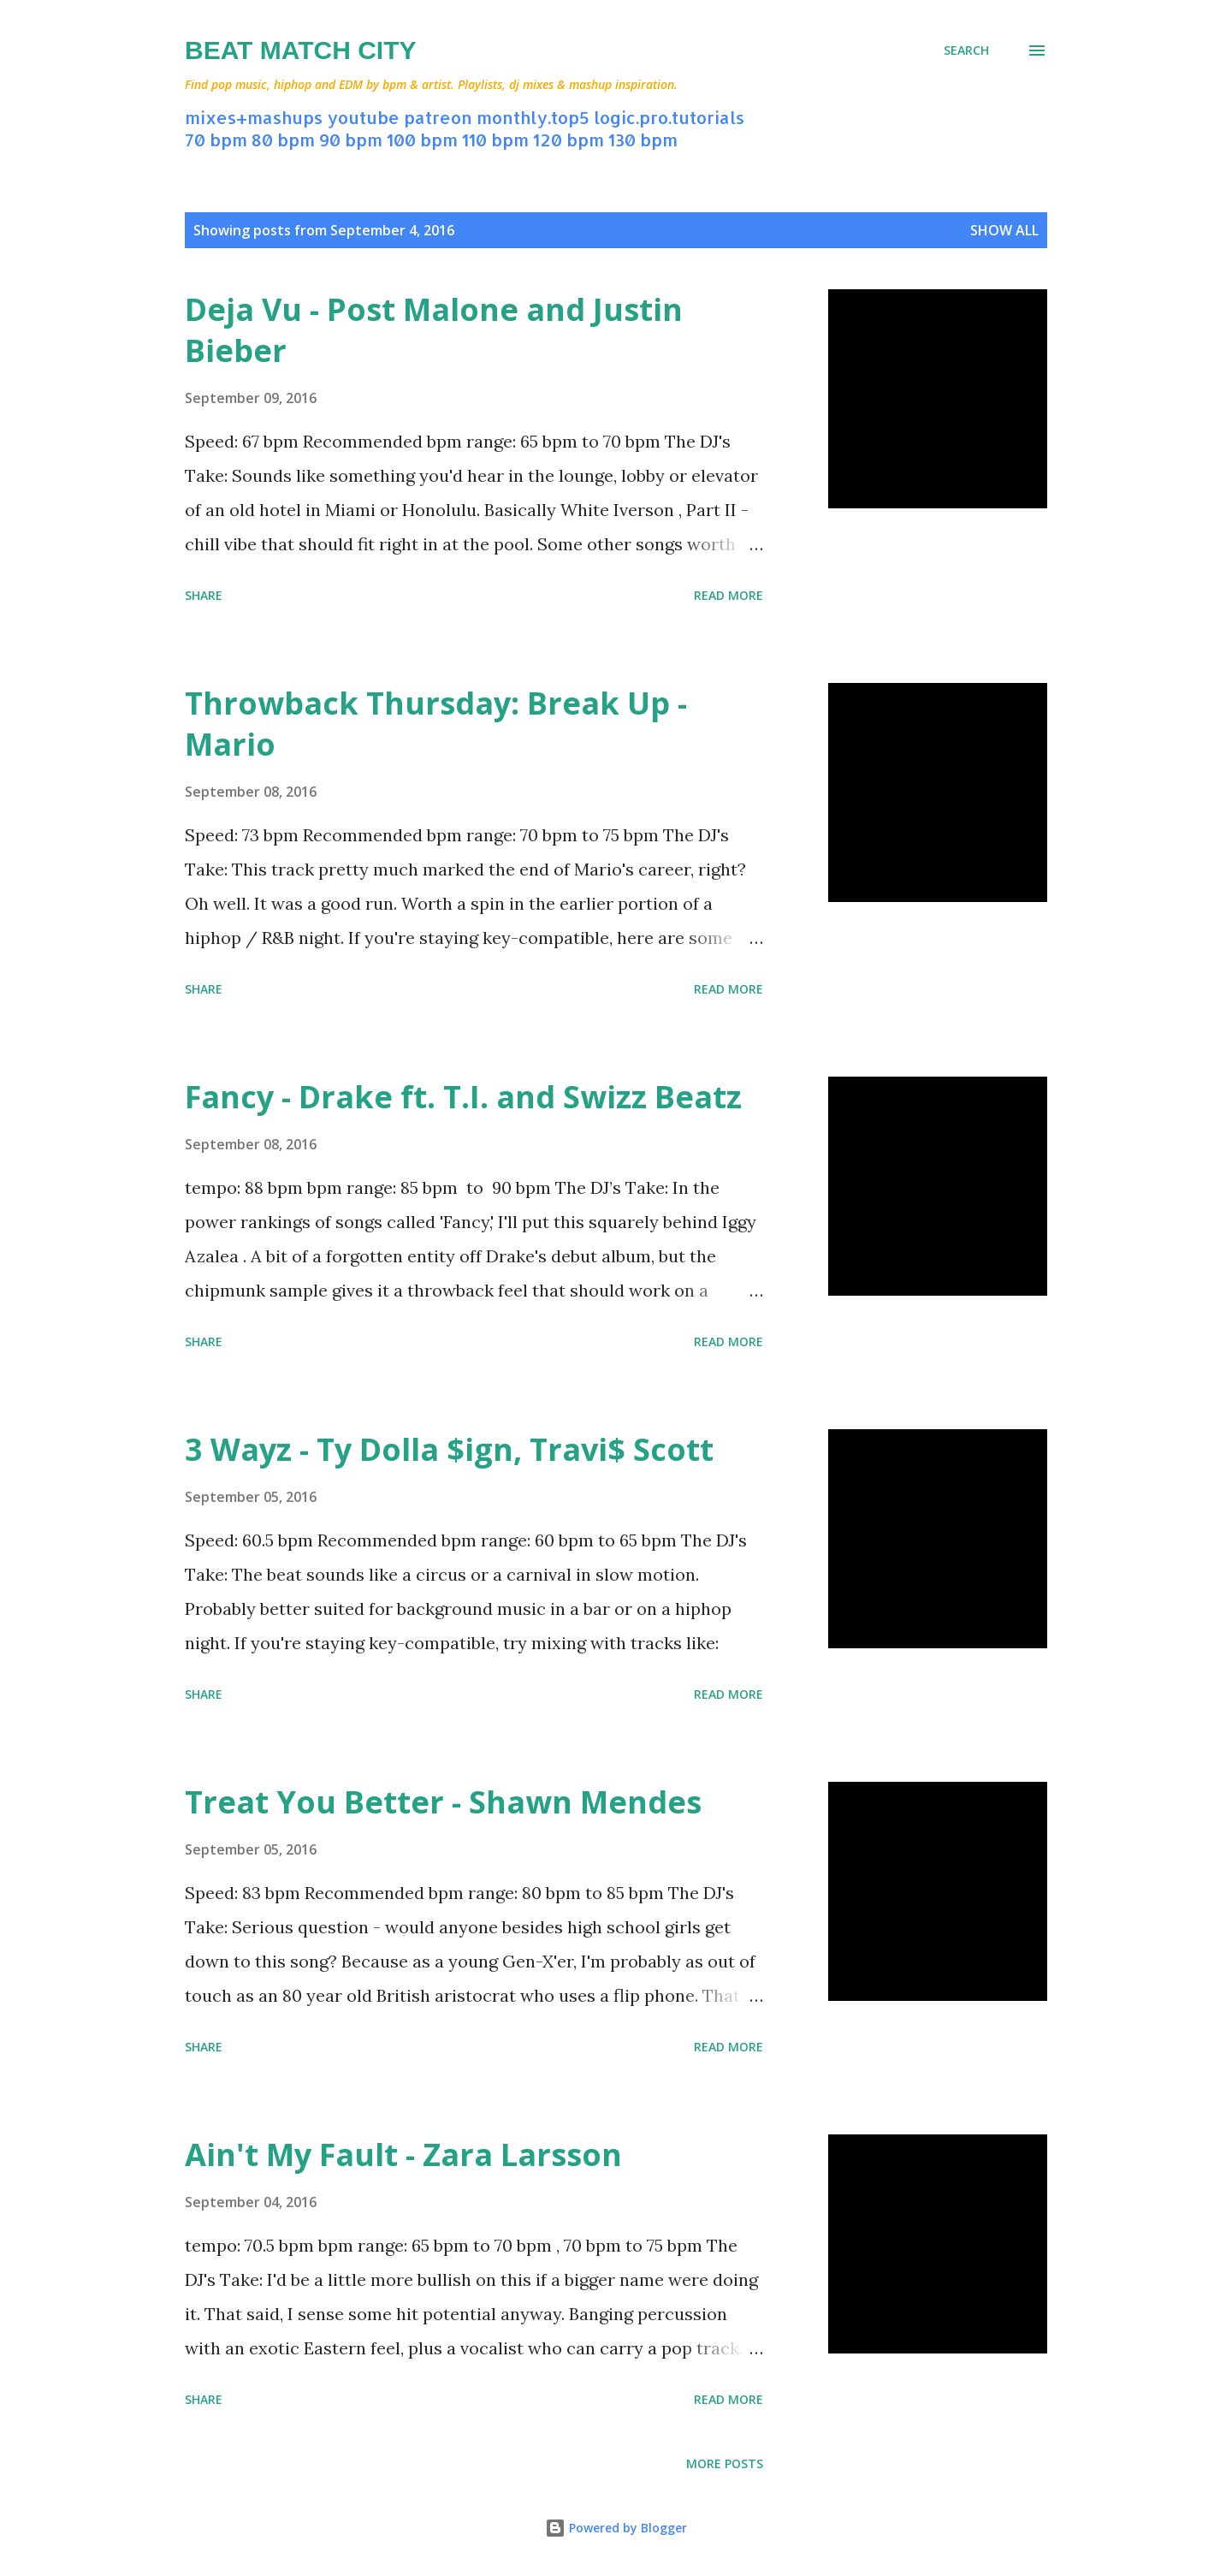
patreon (438, 117)
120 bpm (568, 139)
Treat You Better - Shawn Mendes (443, 1802)
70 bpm (216, 139)
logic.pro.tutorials (669, 117)
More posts (724, 2463)
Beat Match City (301, 50)
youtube (363, 117)
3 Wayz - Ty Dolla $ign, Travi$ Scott (449, 1449)
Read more (728, 595)
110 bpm (495, 139)
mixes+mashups (254, 117)
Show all (1004, 230)
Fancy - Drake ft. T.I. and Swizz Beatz (463, 1097)
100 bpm (422, 139)
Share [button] (203, 595)
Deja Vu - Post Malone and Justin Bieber (434, 329)
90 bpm (350, 139)
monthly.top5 (533, 117)
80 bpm (283, 139)
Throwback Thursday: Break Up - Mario (436, 723)
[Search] (966, 50)
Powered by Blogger (616, 2528)
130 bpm (643, 139)
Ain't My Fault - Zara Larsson (403, 2154)
